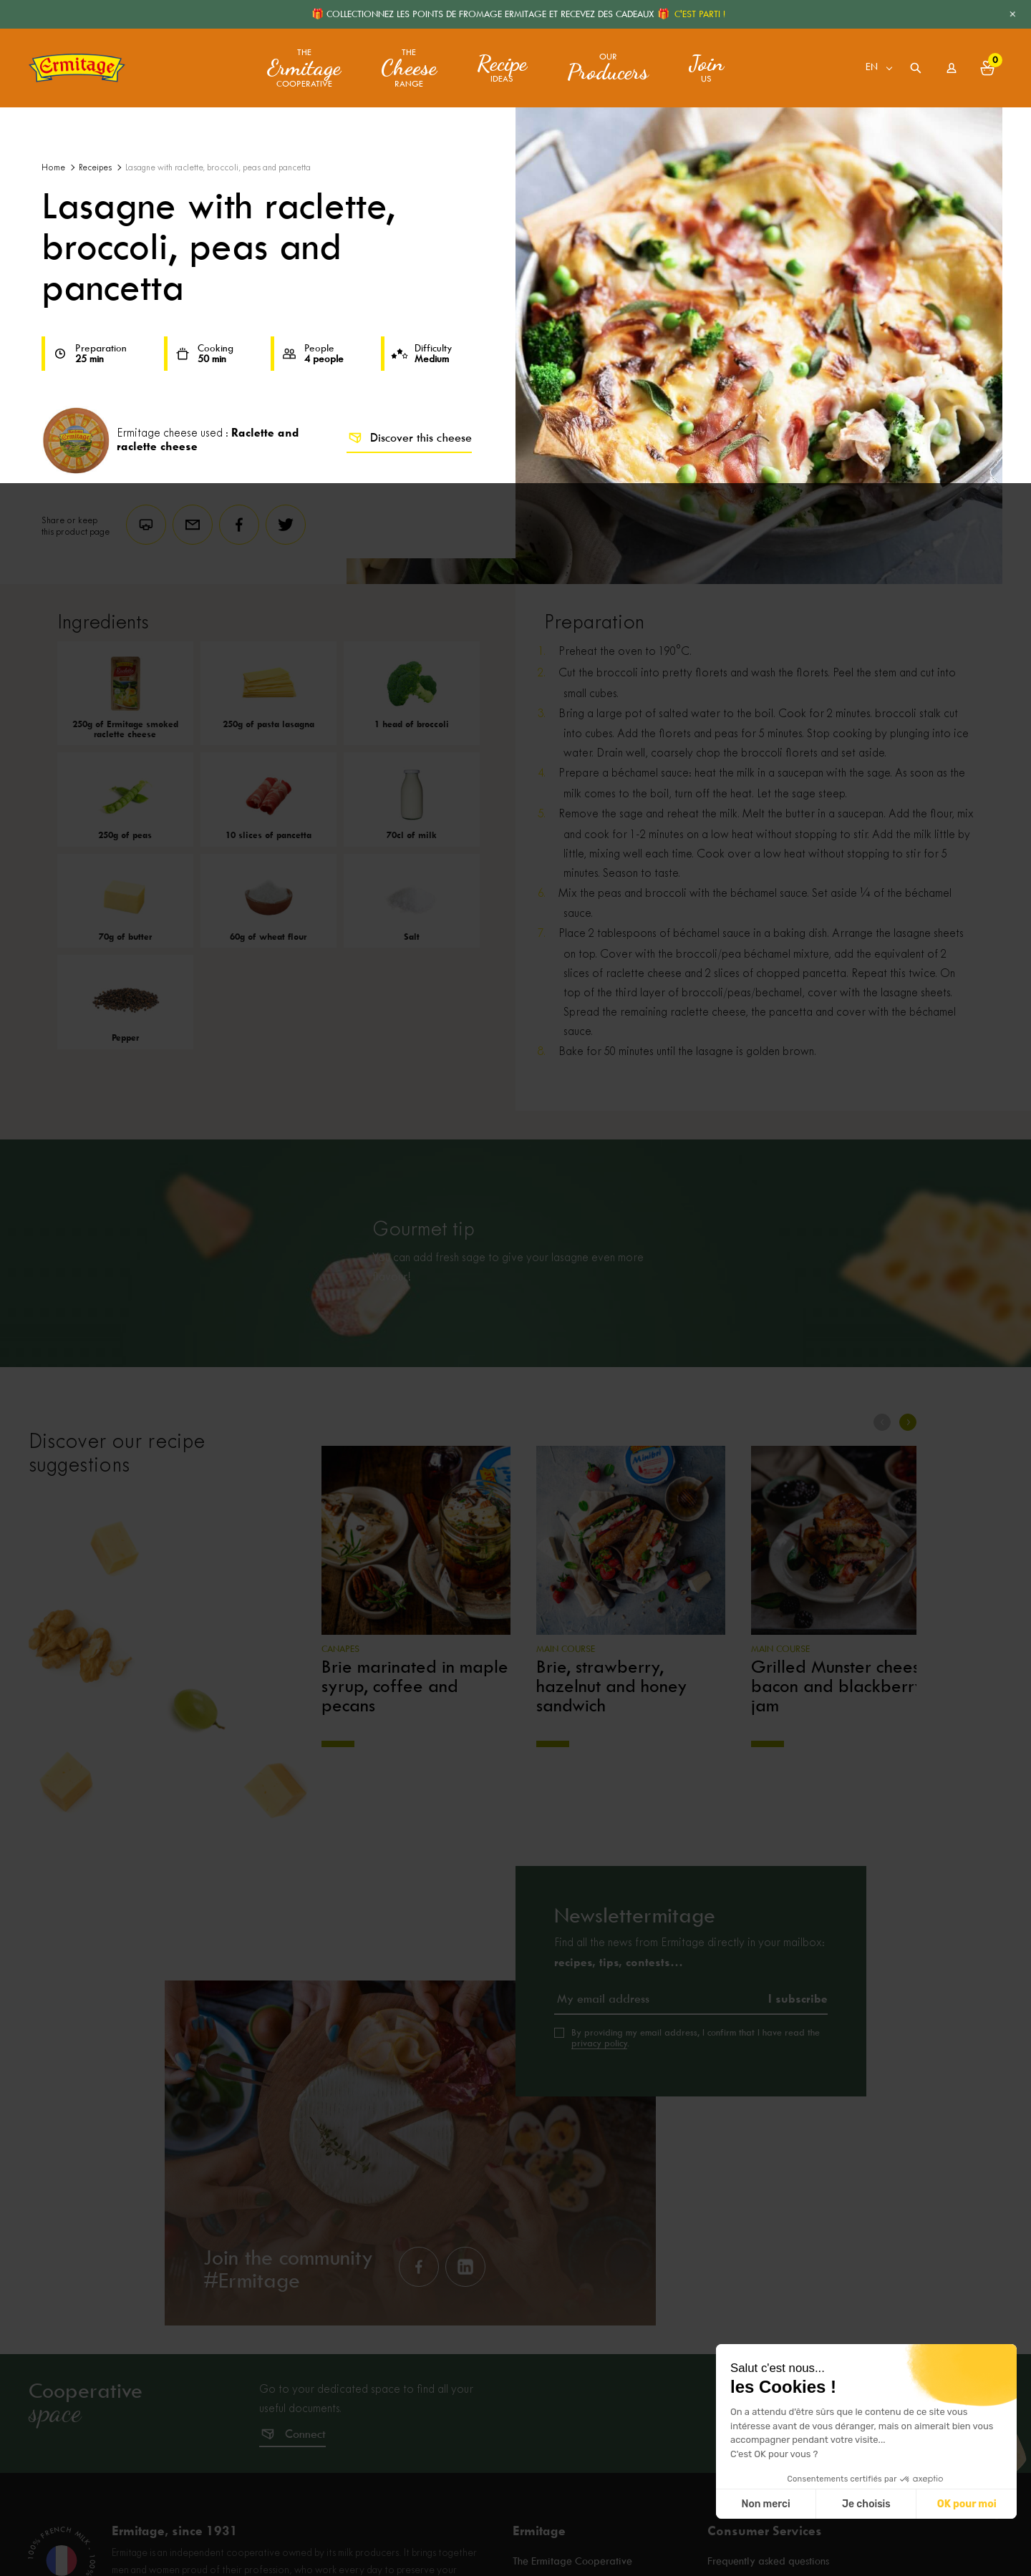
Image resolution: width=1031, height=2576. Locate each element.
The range (409, 68)
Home (53, 168)
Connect (305, 2434)
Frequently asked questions (768, 2561)
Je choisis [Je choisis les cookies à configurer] (866, 2504)
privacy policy (599, 2043)
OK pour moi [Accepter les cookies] (967, 2504)
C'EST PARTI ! (699, 14)
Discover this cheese (409, 438)
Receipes (95, 168)
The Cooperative (304, 68)
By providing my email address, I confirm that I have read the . (695, 2038)
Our (608, 68)
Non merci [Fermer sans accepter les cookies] (765, 2504)
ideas (502, 68)
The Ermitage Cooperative (572, 2561)
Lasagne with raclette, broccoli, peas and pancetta (218, 168)
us (706, 68)
